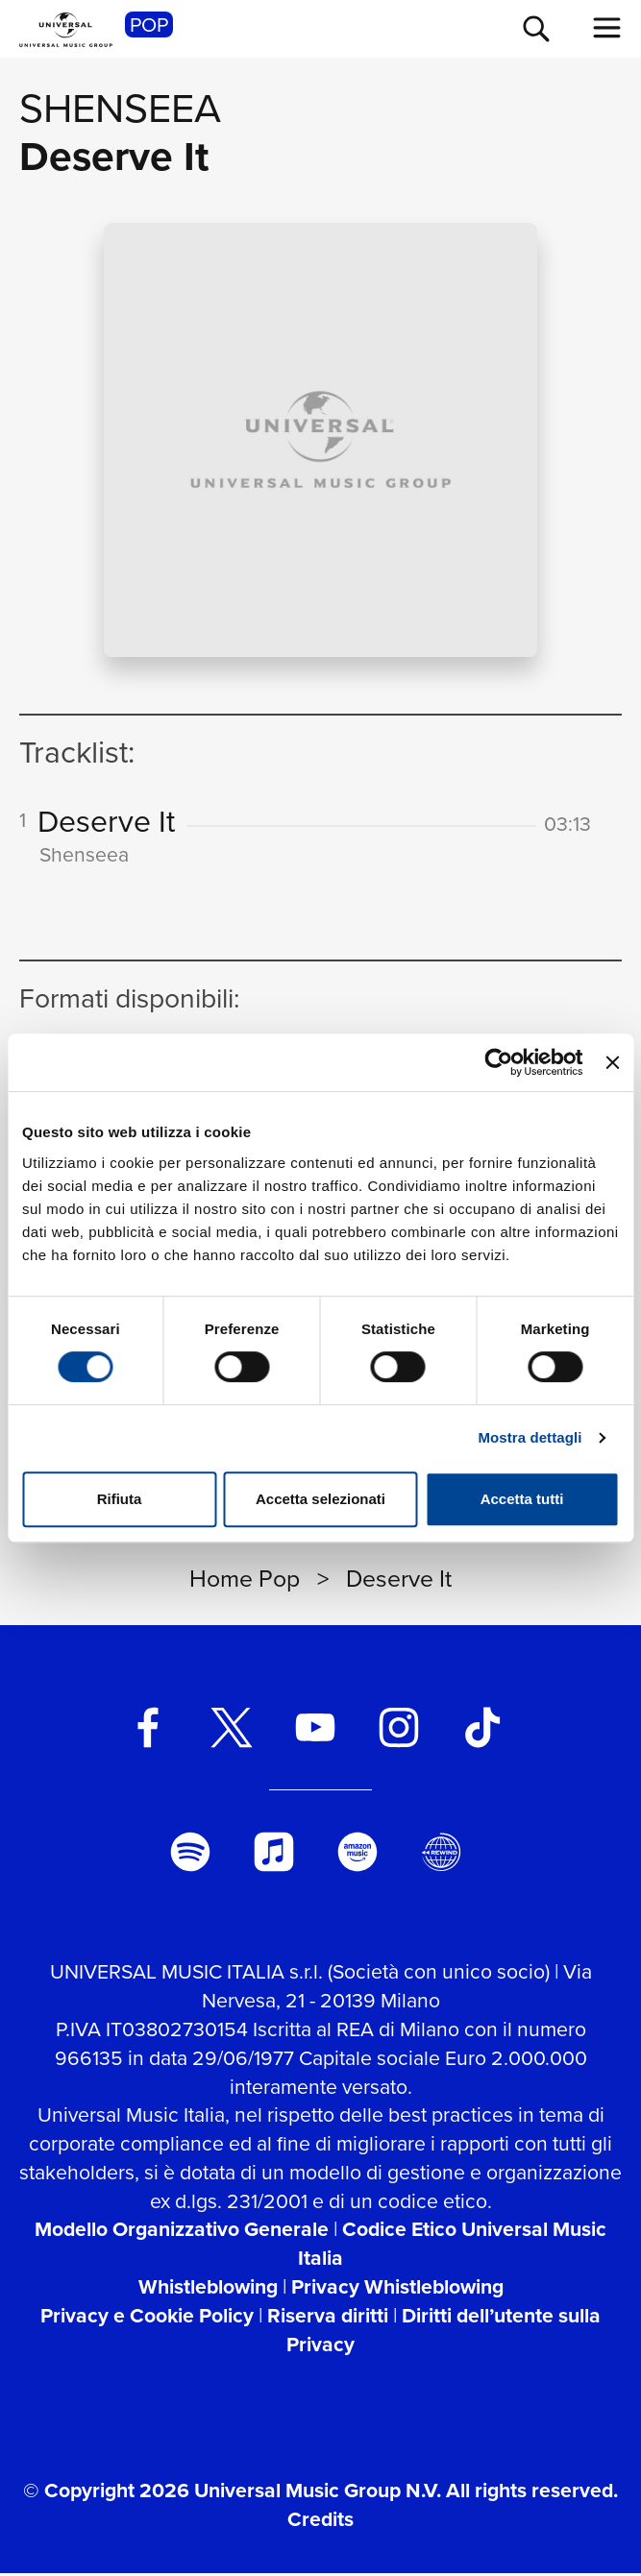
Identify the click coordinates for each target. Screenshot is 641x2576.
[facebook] (147, 1730)
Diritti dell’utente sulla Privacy (443, 2332)
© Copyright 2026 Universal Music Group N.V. (232, 2493)
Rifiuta (119, 1499)
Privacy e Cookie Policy (147, 2318)
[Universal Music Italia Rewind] (441, 1855)
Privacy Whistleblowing (397, 2289)
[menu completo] (607, 28)
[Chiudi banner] (612, 1062)
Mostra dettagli (529, 1437)
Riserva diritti (327, 2318)
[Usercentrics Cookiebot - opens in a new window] (499, 1062)
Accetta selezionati (320, 1499)
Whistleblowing (208, 2289)
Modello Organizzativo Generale (182, 2232)
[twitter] (231, 1730)
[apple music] (273, 1855)
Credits (320, 2522)
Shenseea (120, 108)
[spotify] (190, 1855)
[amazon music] (357, 1855)
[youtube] (315, 1730)
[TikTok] (483, 1730)
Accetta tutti (522, 1499)
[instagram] (399, 1730)
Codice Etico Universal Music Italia (452, 2246)
